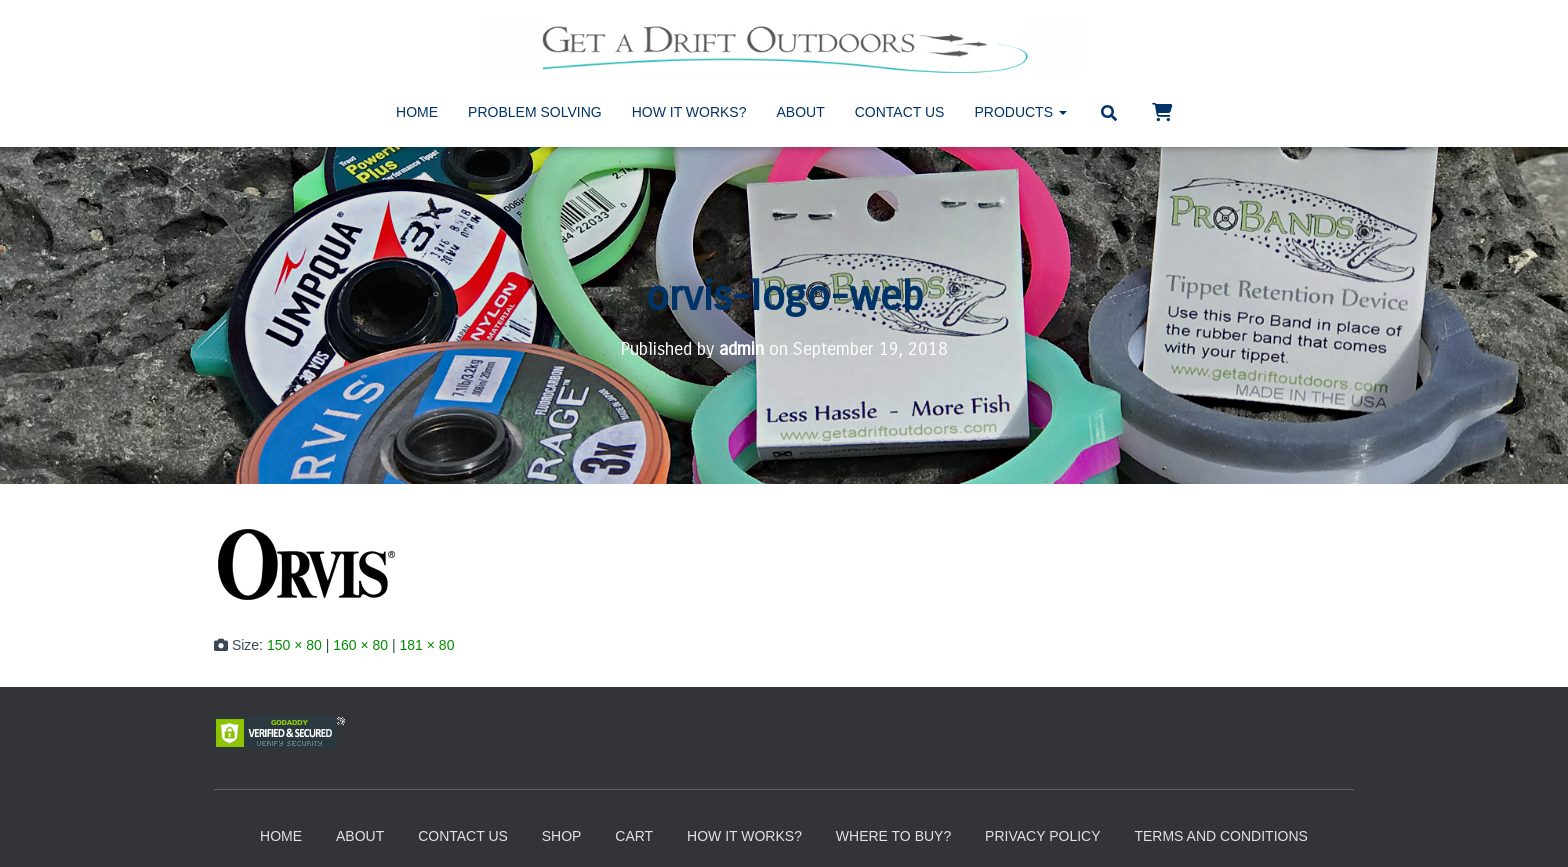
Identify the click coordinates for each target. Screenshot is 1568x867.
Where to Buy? (893, 836)
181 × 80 (427, 645)
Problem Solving (535, 112)
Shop (562, 836)
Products (1020, 112)
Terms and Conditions (1220, 836)
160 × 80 (360, 645)
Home (417, 112)
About (801, 112)
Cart (634, 836)
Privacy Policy (1042, 836)
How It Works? (689, 112)
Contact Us (900, 112)
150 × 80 (294, 645)
